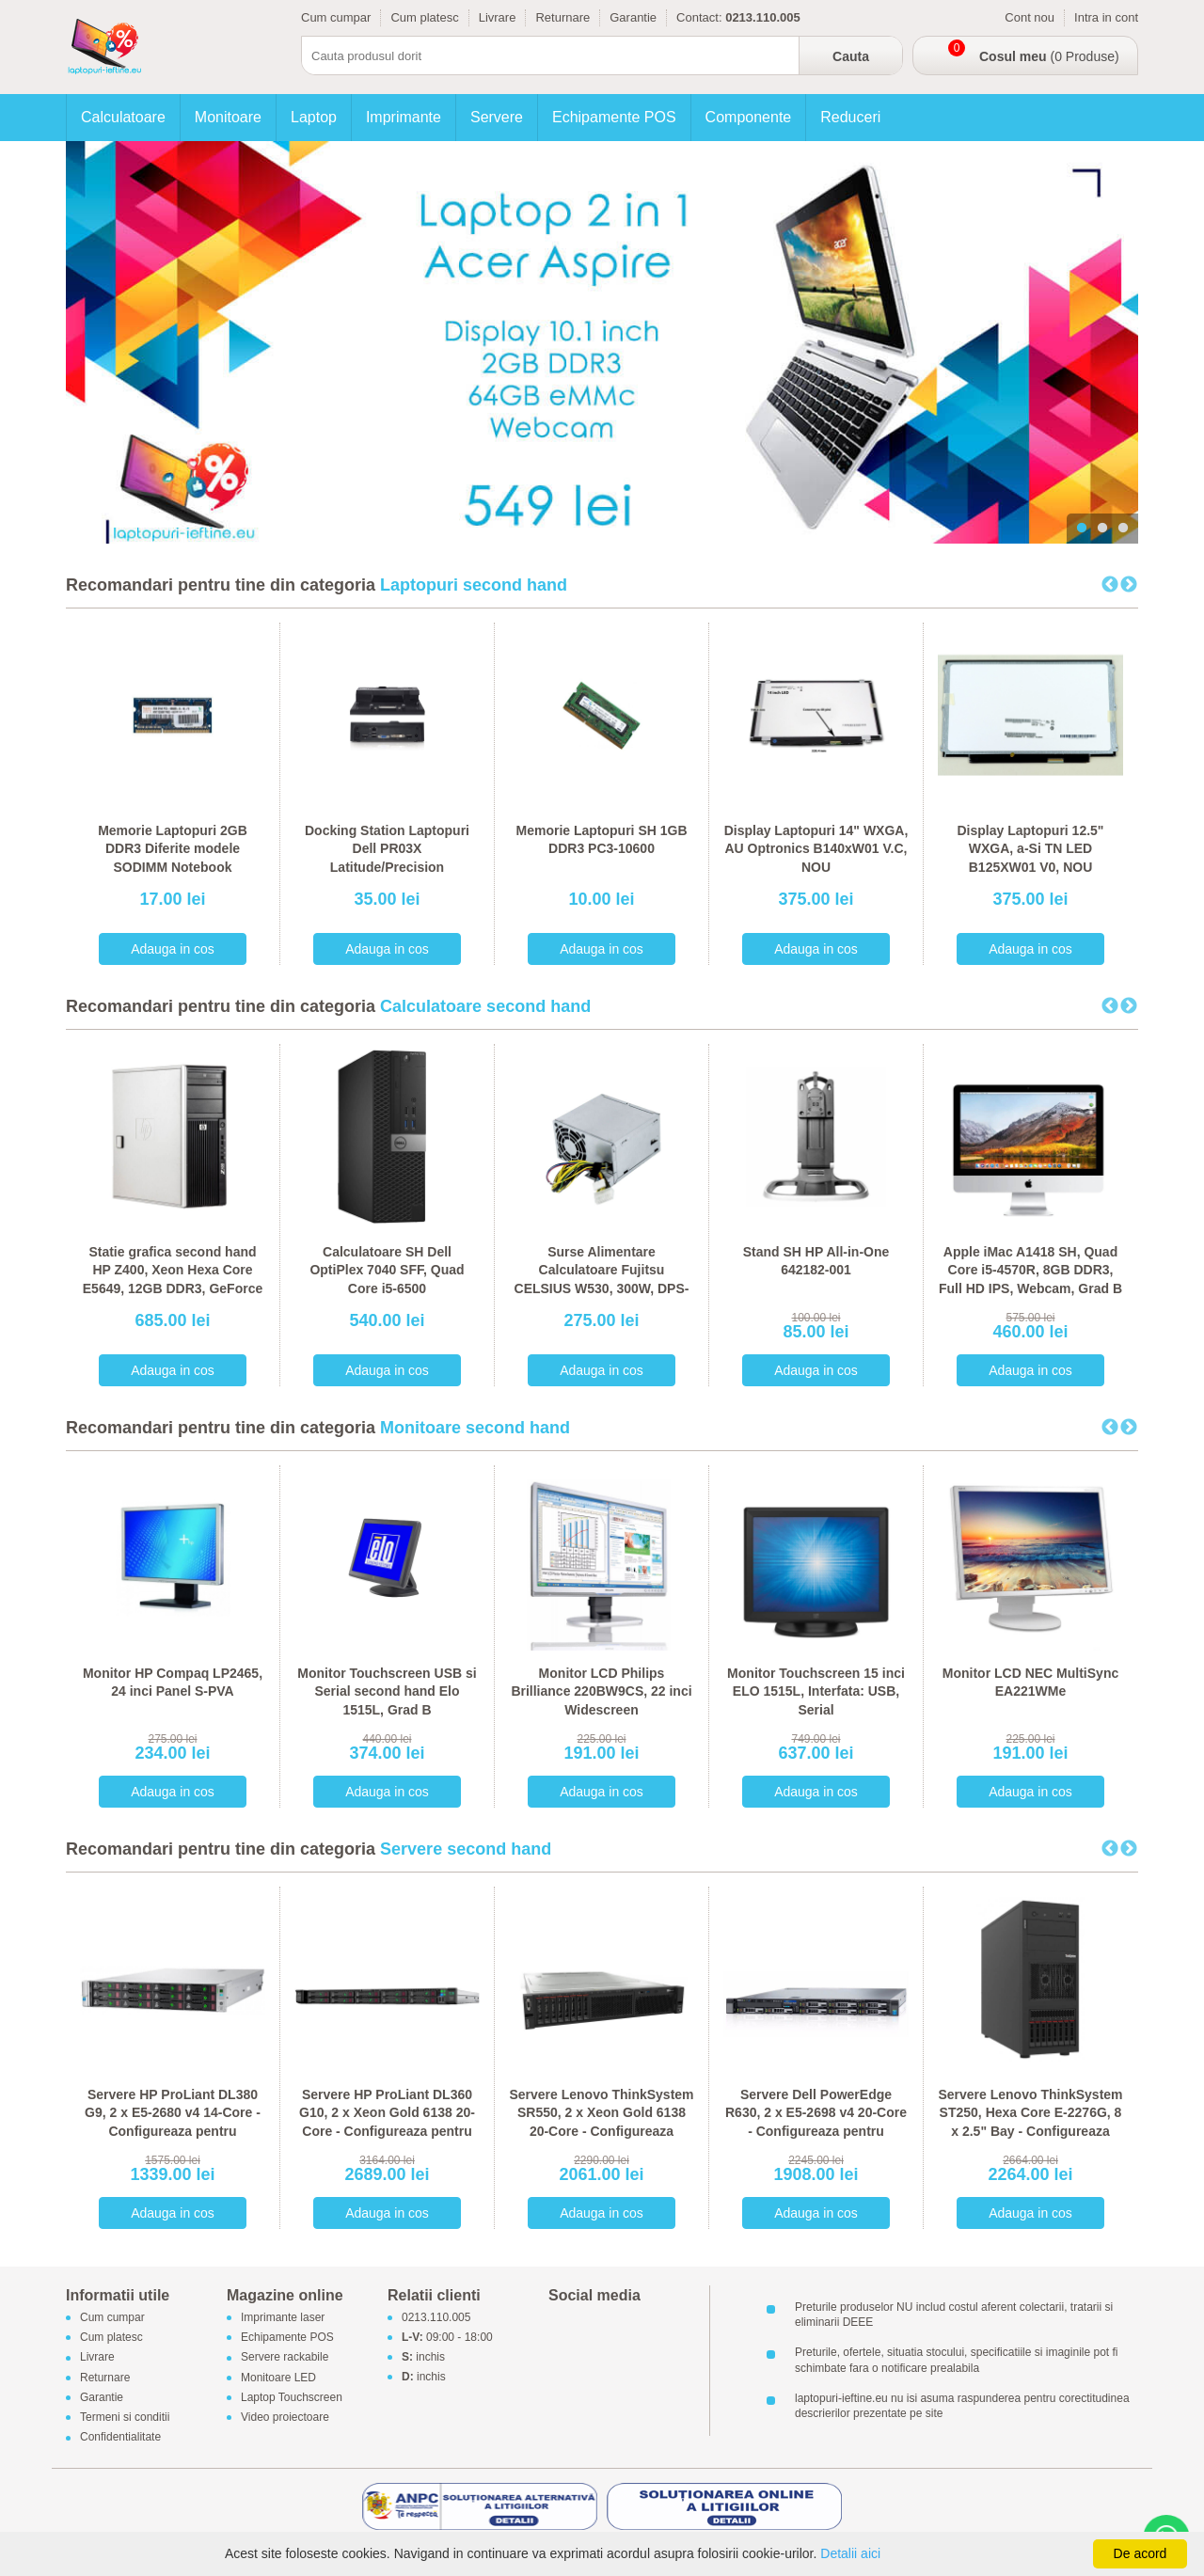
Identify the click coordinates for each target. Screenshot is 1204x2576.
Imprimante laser (283, 2317)
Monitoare (228, 117)
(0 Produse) (1049, 56)
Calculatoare (123, 117)
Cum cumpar (336, 17)
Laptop (314, 117)
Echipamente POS (614, 117)
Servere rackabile (284, 2357)
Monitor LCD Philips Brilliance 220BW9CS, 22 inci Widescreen (601, 1691)
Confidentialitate (120, 2437)
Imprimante (403, 117)
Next (1128, 585)
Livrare (497, 17)
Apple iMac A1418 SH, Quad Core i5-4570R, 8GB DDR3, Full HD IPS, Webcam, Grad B (1030, 1270)
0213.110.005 (436, 2317)
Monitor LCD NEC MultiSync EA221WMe (1030, 1682)
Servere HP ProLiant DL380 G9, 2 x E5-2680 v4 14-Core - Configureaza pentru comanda (173, 2122)
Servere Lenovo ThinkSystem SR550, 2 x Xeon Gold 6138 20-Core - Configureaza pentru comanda (601, 2122)
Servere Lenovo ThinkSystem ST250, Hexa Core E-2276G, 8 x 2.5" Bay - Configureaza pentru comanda (1030, 2122)
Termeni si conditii (124, 2417)
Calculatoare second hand (485, 1006)
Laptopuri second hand (473, 585)
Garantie (633, 17)
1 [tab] (1081, 529)
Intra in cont (1106, 17)
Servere (496, 117)
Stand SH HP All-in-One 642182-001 (816, 1261)
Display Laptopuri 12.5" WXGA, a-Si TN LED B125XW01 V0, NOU (1030, 849)
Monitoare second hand (475, 1427)
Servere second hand (465, 1849)
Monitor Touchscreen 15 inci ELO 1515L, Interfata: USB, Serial (816, 1691)
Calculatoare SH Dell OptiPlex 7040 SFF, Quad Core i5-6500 (386, 1270)
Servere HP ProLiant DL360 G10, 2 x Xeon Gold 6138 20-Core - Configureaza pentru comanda (387, 2122)
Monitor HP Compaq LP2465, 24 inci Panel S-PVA (172, 1682)
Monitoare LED (278, 2377)
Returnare (562, 17)
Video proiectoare (285, 2417)
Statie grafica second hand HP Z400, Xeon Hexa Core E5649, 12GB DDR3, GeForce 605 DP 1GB (172, 1279)
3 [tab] (1123, 529)
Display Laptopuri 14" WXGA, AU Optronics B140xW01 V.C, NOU (816, 849)
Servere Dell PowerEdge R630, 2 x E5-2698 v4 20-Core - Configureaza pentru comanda (816, 2122)
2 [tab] (1102, 529)
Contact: (698, 17)
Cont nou (1029, 17)
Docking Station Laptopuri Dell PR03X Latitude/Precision (387, 849)
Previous (1110, 585)
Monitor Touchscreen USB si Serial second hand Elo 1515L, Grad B (386, 1691)
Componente (748, 117)
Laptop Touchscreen (291, 2397)
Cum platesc (424, 17)
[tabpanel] (602, 342)
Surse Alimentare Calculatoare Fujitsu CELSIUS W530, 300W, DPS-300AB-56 (602, 1279)
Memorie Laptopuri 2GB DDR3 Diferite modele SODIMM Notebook (172, 849)
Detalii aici (850, 2553)
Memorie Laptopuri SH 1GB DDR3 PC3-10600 (601, 840)
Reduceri (850, 117)
